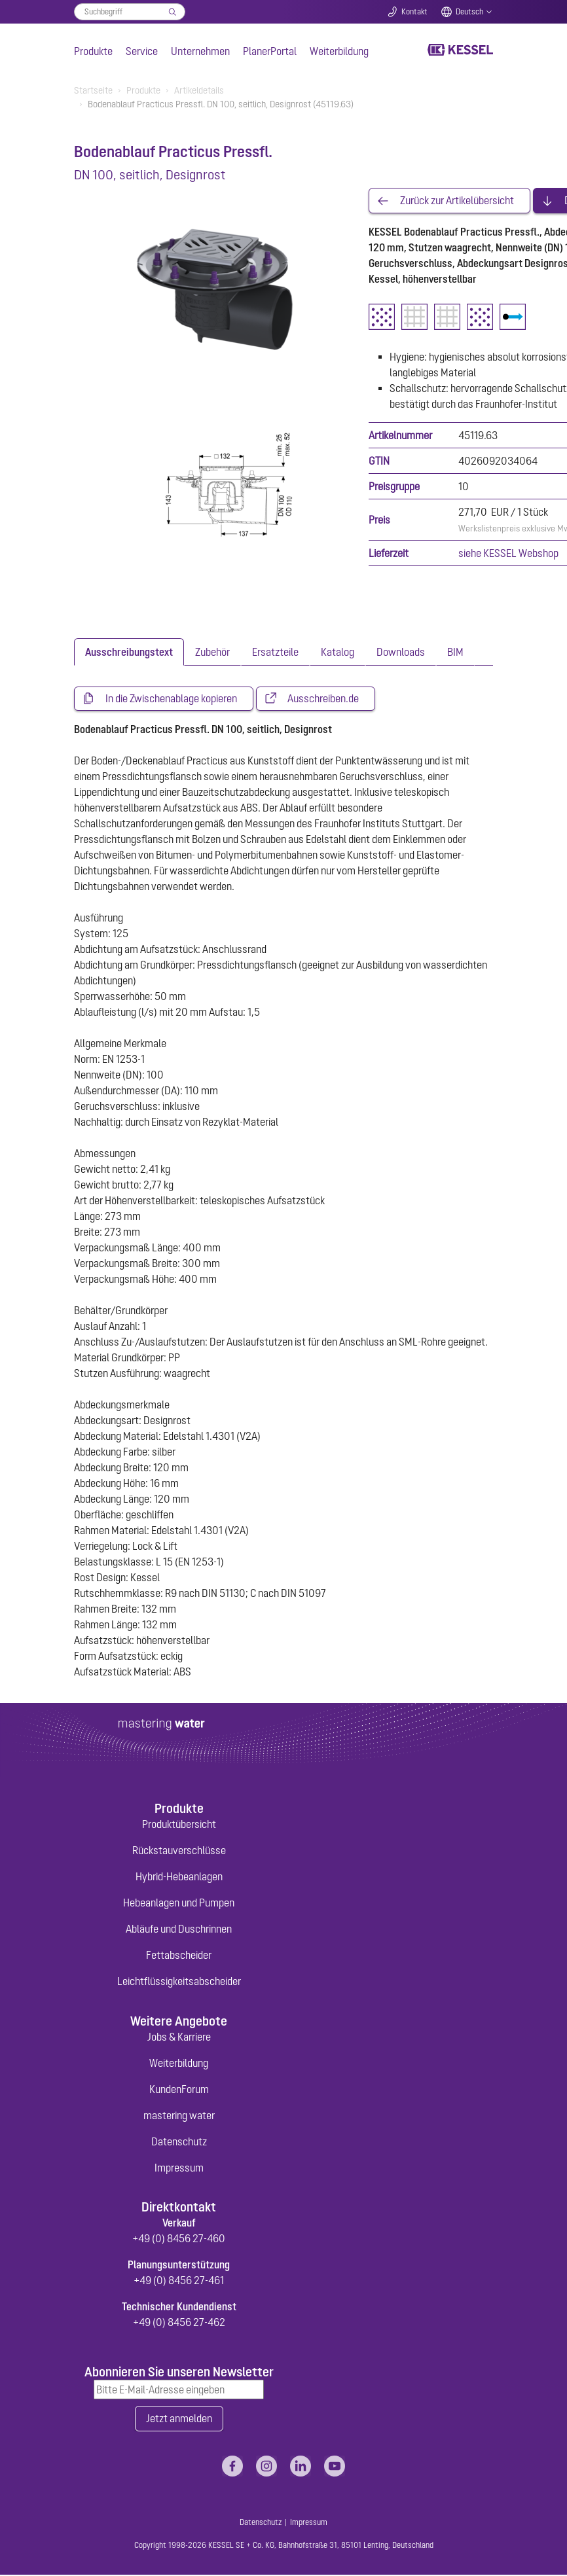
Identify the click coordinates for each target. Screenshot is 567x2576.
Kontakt (414, 11)
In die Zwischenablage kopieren (171, 699)
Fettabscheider (178, 1955)
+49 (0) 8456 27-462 (179, 2323)
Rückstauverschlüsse (179, 1851)
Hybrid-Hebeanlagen (179, 1877)
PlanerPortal (270, 51)
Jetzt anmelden (179, 2419)
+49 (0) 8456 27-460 (178, 2239)
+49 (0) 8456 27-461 (179, 2281)
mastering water (179, 2116)
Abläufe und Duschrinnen (179, 1929)
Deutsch (469, 11)
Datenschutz (179, 2142)
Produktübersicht (179, 1825)
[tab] (129, 652)
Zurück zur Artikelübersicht (457, 201)
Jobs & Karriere (179, 2037)
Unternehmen (200, 51)
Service (142, 51)
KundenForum (179, 2090)
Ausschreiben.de (323, 699)
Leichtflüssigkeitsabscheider (179, 1982)
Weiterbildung (339, 51)
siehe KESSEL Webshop (508, 554)
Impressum (179, 2168)
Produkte (93, 51)
